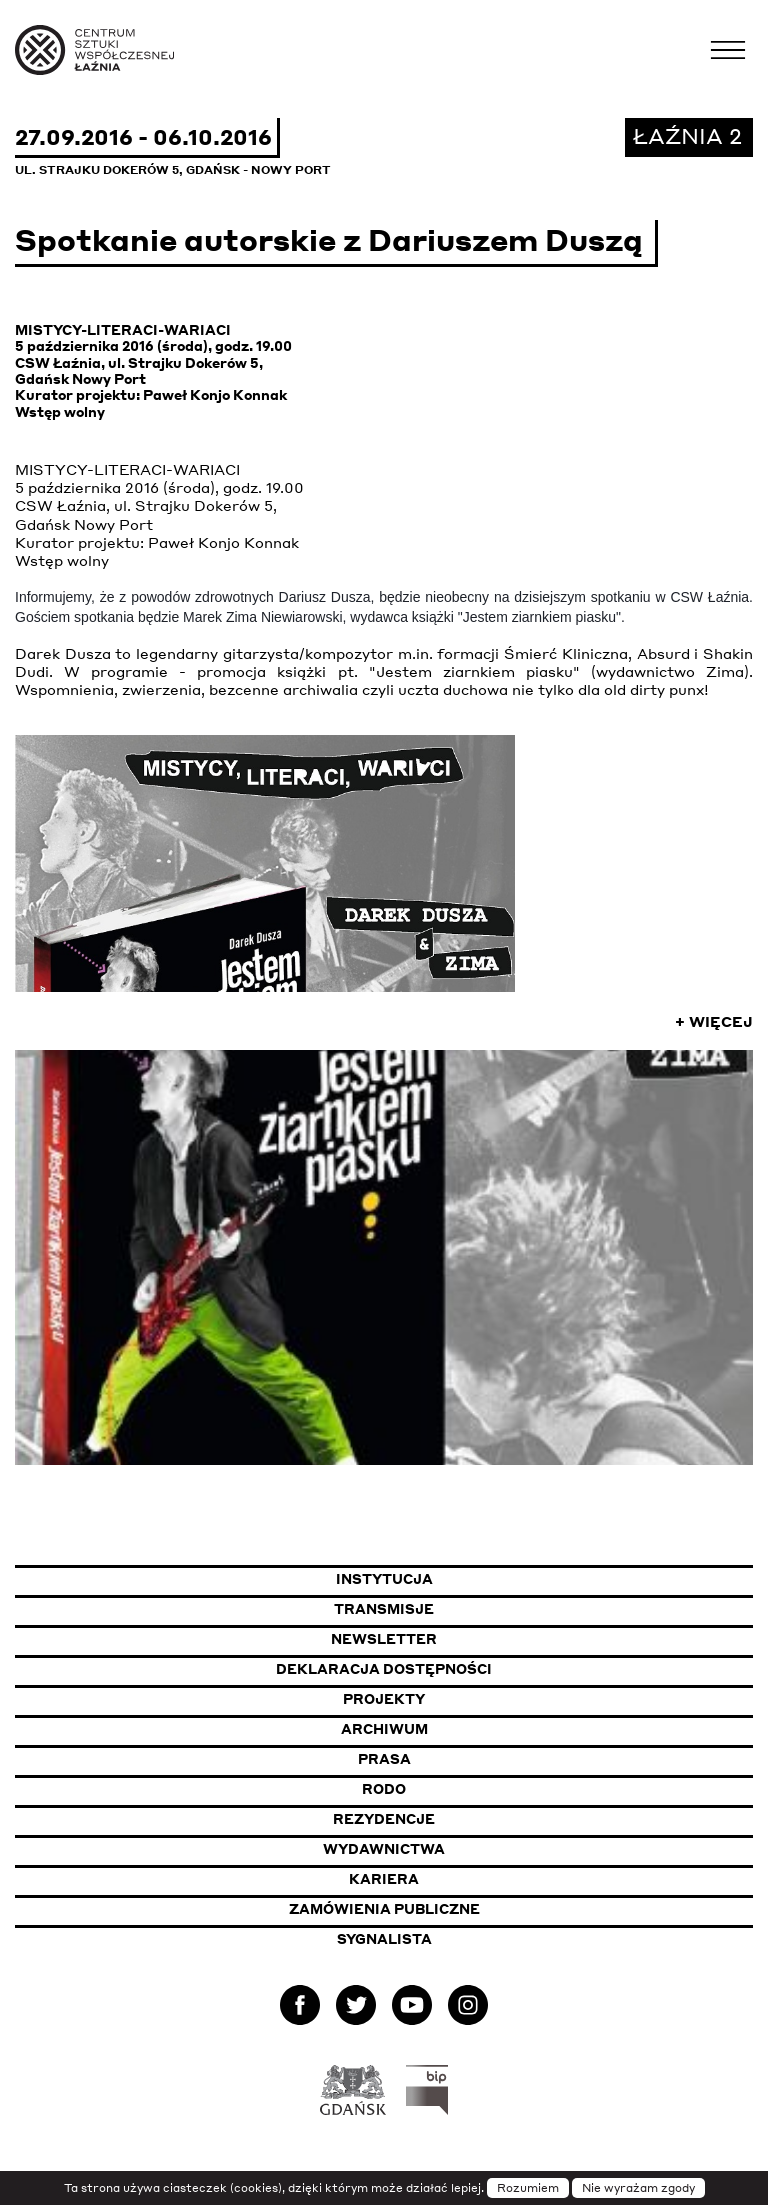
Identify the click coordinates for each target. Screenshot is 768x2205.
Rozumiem (528, 2188)
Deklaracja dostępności (384, 1669)
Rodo (384, 1789)
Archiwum (384, 1729)
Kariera (384, 1879)
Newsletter (384, 1639)
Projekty (384, 1699)
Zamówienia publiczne (437, 1908)
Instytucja (384, 1579)
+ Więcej (714, 1021)
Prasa (384, 1759)
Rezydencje (384, 1819)
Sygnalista (384, 1939)
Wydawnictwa (384, 1849)
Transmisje (482, 1608)
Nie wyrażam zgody (638, 2188)
